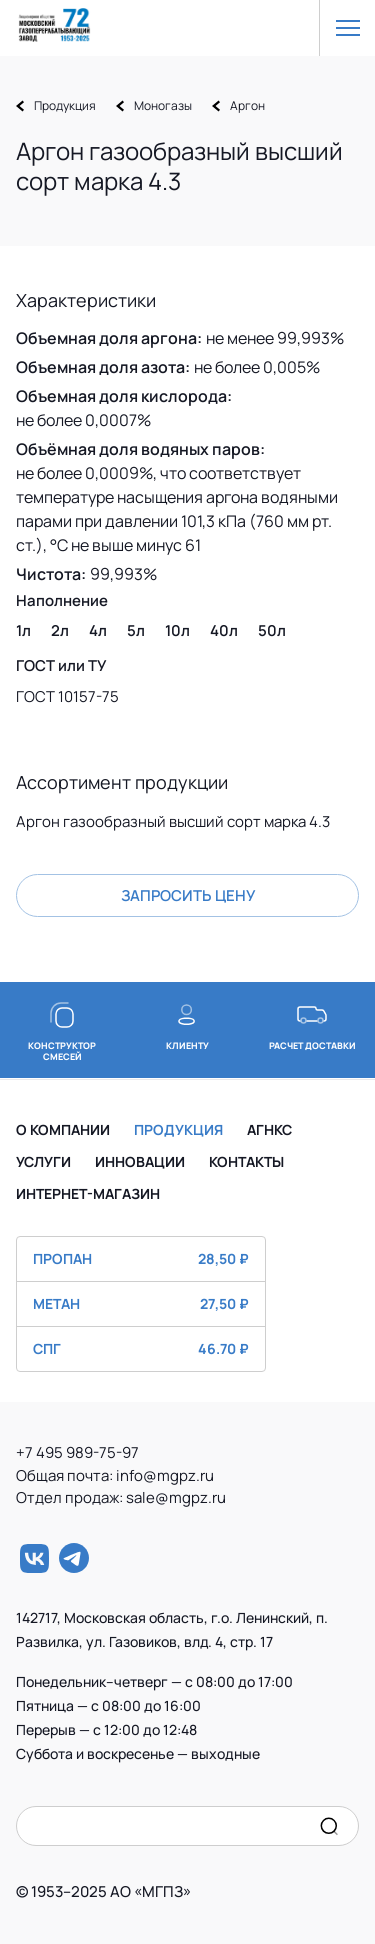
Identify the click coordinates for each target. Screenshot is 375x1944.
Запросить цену (188, 895)
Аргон (247, 105)
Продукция (65, 105)
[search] (329, 1826)
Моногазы (163, 105)
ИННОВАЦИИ (140, 1161)
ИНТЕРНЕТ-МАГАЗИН (88, 1193)
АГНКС (269, 1129)
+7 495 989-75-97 (83, 1452)
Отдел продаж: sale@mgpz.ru (121, 1497)
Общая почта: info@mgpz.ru (122, 1475)
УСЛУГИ (43, 1161)
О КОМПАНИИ (63, 1129)
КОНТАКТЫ (246, 1161)
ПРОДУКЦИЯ (178, 1129)
